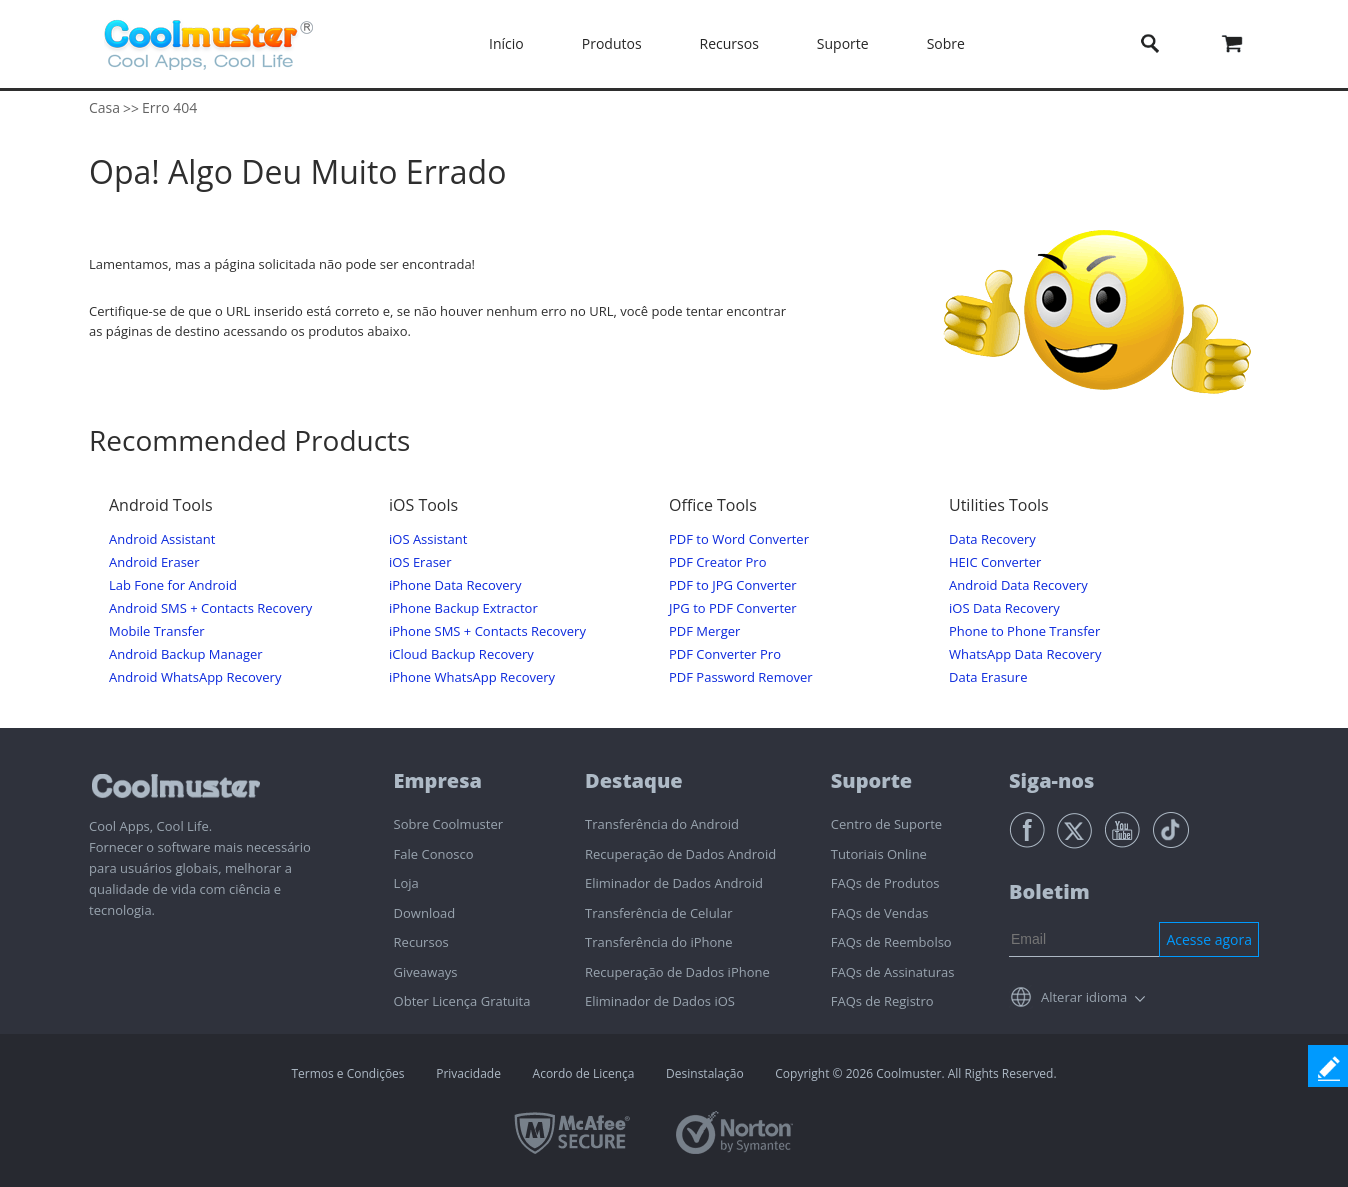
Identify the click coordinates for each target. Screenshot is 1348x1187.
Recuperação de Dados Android (680, 854)
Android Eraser (154, 562)
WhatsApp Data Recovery (1025, 654)
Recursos (729, 43)
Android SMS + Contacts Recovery (210, 608)
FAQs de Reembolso (891, 942)
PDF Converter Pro (725, 654)
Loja (406, 883)
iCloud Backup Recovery (461, 654)
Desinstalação (705, 1073)
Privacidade (468, 1073)
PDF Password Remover (741, 677)
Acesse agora (1209, 939)
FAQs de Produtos (885, 883)
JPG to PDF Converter (733, 608)
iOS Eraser (420, 562)
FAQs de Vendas (880, 913)
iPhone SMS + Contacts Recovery (487, 631)
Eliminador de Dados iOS (660, 1001)
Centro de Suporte (886, 824)
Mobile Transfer (157, 631)
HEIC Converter (995, 562)
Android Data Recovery (1018, 585)
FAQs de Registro (882, 1001)
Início (506, 43)
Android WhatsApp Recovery (195, 677)
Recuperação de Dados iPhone (677, 972)
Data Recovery (992, 539)
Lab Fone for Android (173, 585)
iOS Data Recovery (1004, 608)
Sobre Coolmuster (448, 824)
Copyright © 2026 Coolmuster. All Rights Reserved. (915, 1073)
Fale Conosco (434, 854)
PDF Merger (704, 631)
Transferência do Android (662, 824)
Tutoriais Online (879, 854)
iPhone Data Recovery (455, 585)
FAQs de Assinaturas (893, 972)
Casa (104, 107)
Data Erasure (988, 677)
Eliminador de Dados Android (674, 883)
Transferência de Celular (658, 913)
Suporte (843, 43)
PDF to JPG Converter (733, 585)
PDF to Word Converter (739, 539)
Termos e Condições (347, 1073)
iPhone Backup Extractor (463, 608)
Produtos (612, 43)
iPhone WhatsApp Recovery (472, 677)
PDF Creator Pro (717, 562)
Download (425, 913)
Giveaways (426, 972)
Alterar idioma (1084, 997)
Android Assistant (162, 539)
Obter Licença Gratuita (462, 1001)
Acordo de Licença (584, 1073)
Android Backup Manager (186, 654)
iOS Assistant (428, 539)
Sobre (946, 43)
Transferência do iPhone (659, 942)
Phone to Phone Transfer (1024, 631)
